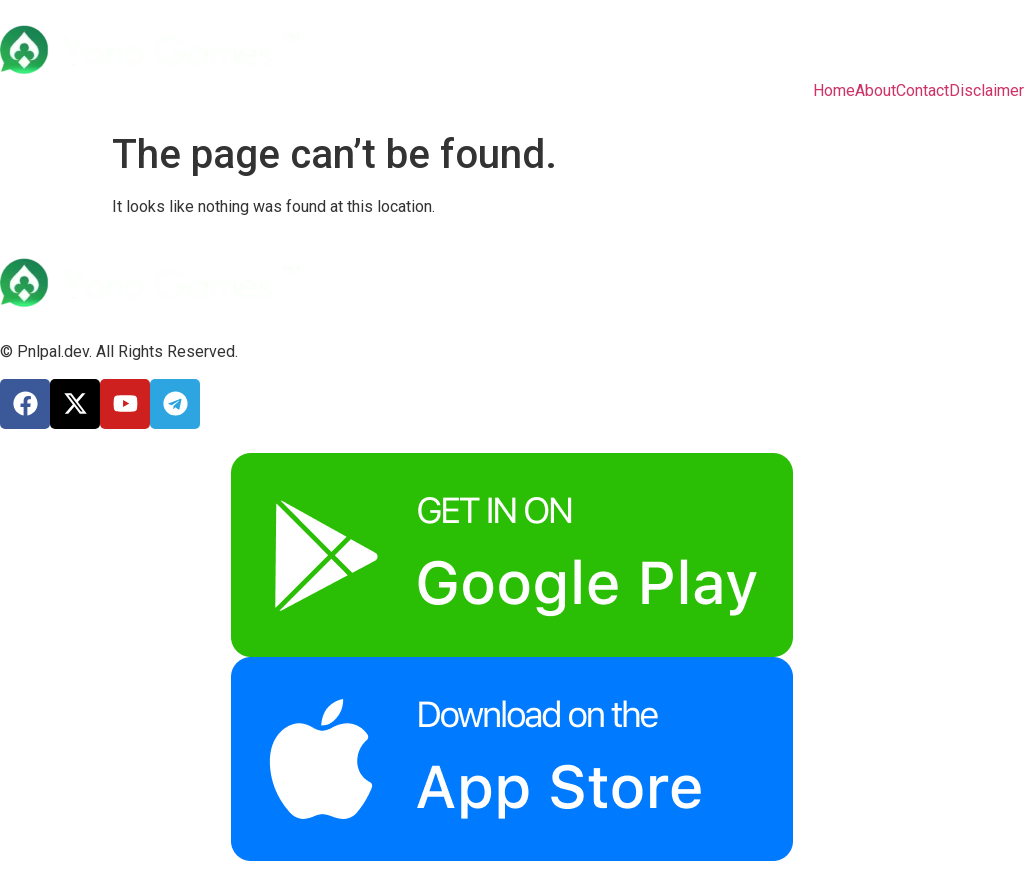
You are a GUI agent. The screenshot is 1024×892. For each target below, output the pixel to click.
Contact (922, 91)
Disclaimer (986, 91)
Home (834, 91)
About (875, 91)
